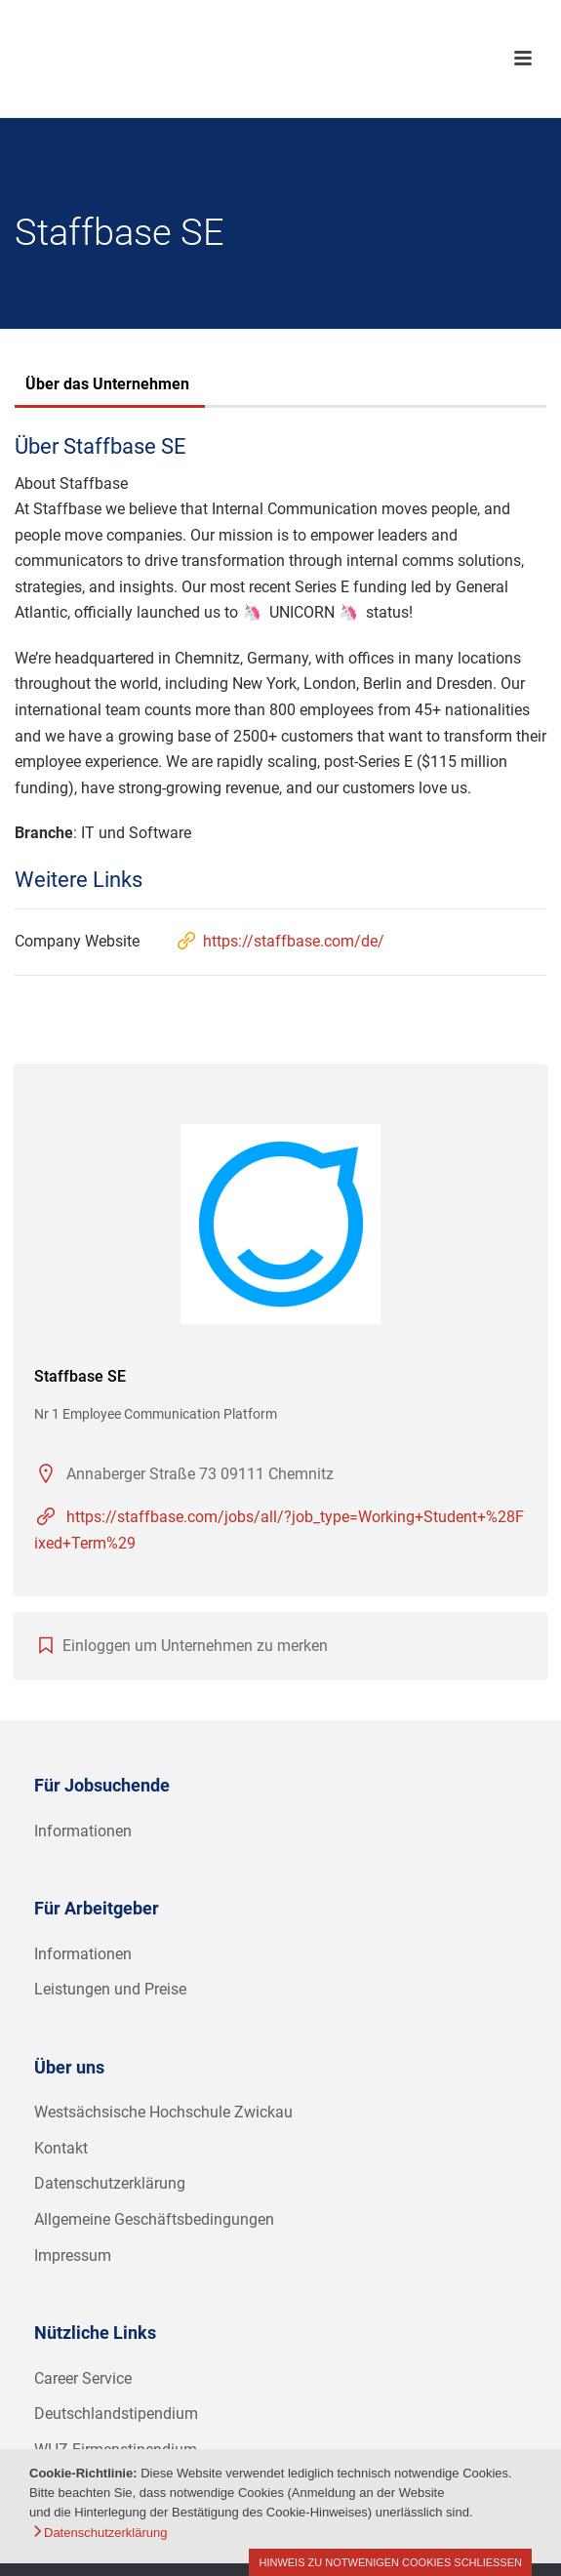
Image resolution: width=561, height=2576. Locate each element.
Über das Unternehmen (107, 384)
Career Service (83, 2378)
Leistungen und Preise (110, 1989)
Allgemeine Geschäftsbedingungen (154, 2219)
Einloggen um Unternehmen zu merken (195, 1645)
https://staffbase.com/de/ (279, 941)
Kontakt (61, 2148)
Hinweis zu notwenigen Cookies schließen (390, 2562)
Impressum (72, 2255)
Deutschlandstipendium (116, 2413)
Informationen (83, 1831)
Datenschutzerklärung (109, 2183)
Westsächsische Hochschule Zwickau (163, 2112)
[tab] (107, 386)
